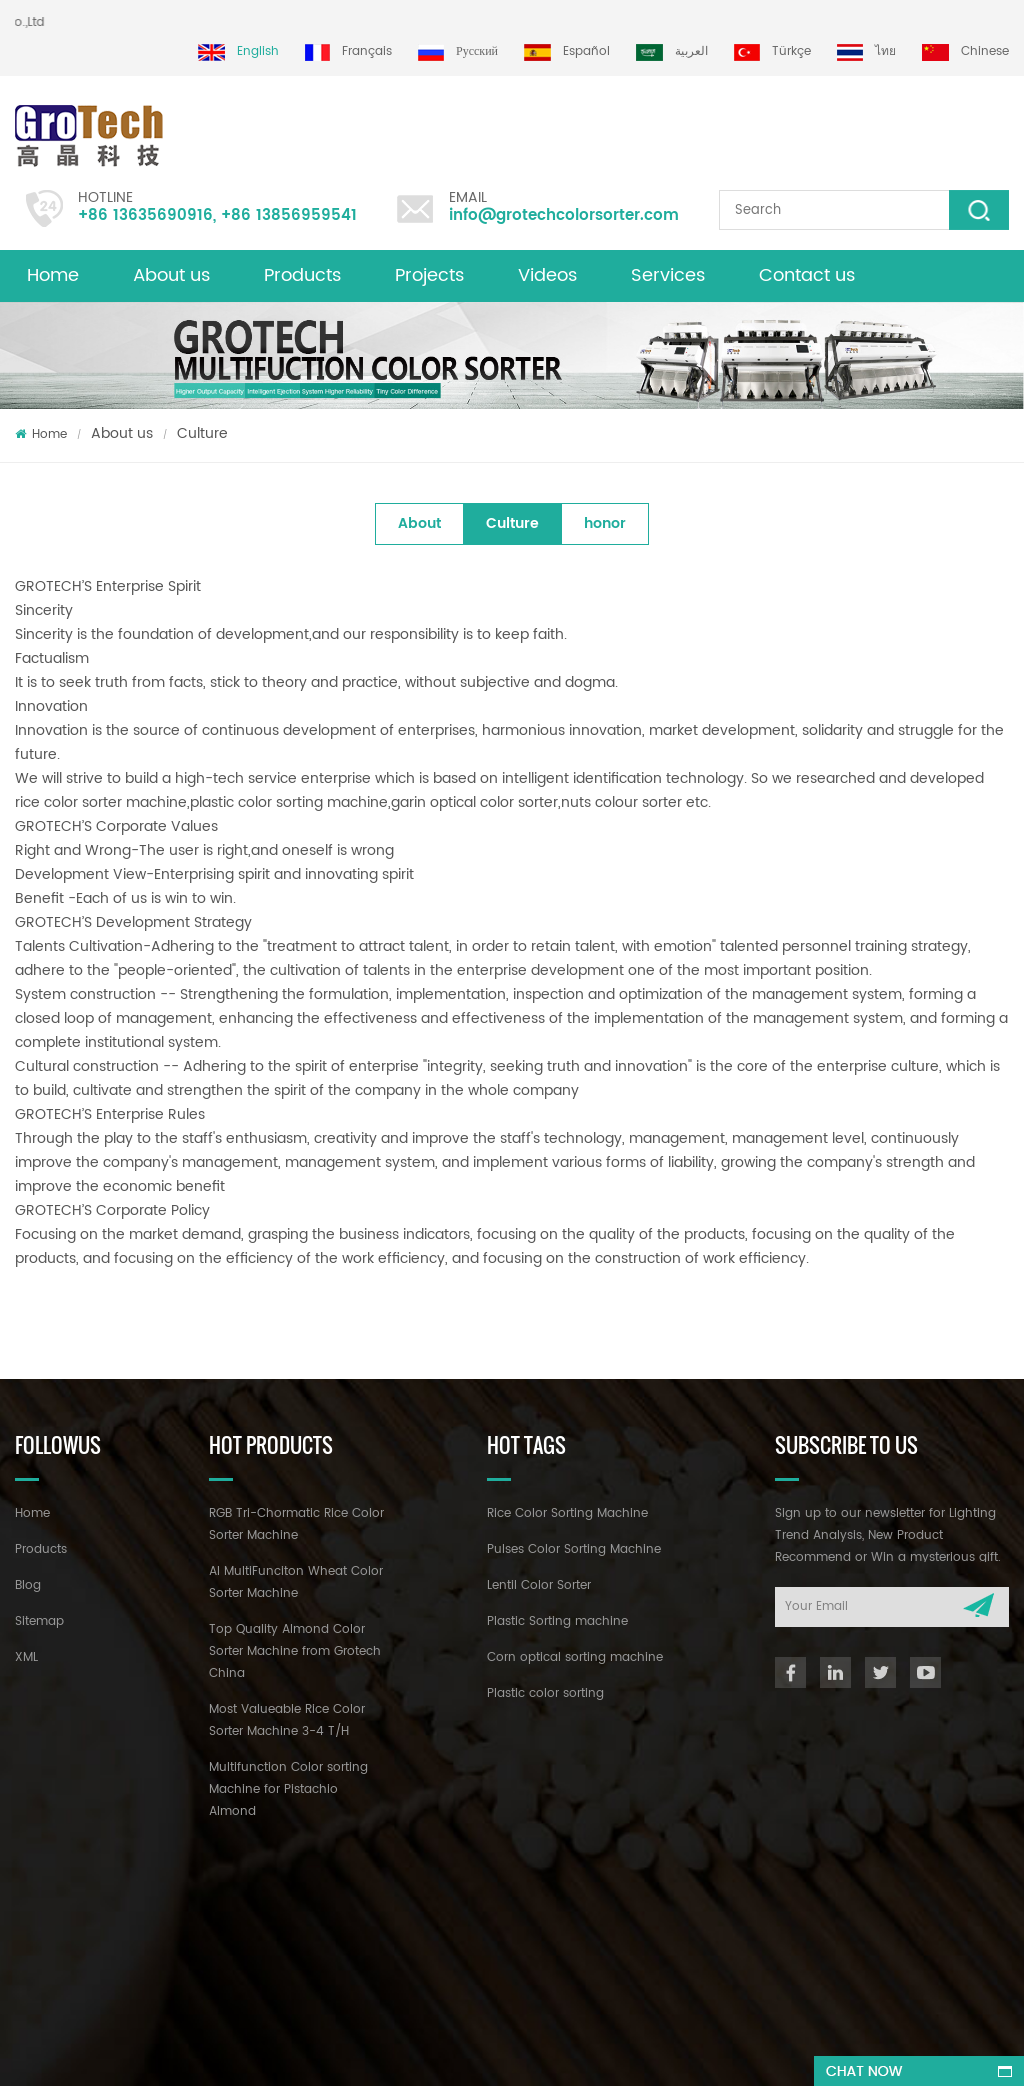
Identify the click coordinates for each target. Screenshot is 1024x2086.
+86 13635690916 (145, 215)
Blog (28, 1585)
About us (171, 275)
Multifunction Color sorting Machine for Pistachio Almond (288, 1789)
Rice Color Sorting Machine (567, 1513)
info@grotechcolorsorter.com (564, 215)
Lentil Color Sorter (539, 1585)
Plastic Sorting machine (557, 1621)
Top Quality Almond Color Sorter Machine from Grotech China (295, 1651)
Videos (547, 275)
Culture (202, 433)
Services (668, 275)
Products (302, 275)
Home (53, 275)
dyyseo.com (621, 2052)
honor (605, 523)
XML (26, 1657)
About (419, 523)
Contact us (807, 275)
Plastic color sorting (545, 1693)
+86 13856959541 (289, 215)
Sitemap (39, 1621)
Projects (429, 275)
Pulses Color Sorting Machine (574, 1549)
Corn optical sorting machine (575, 1657)
